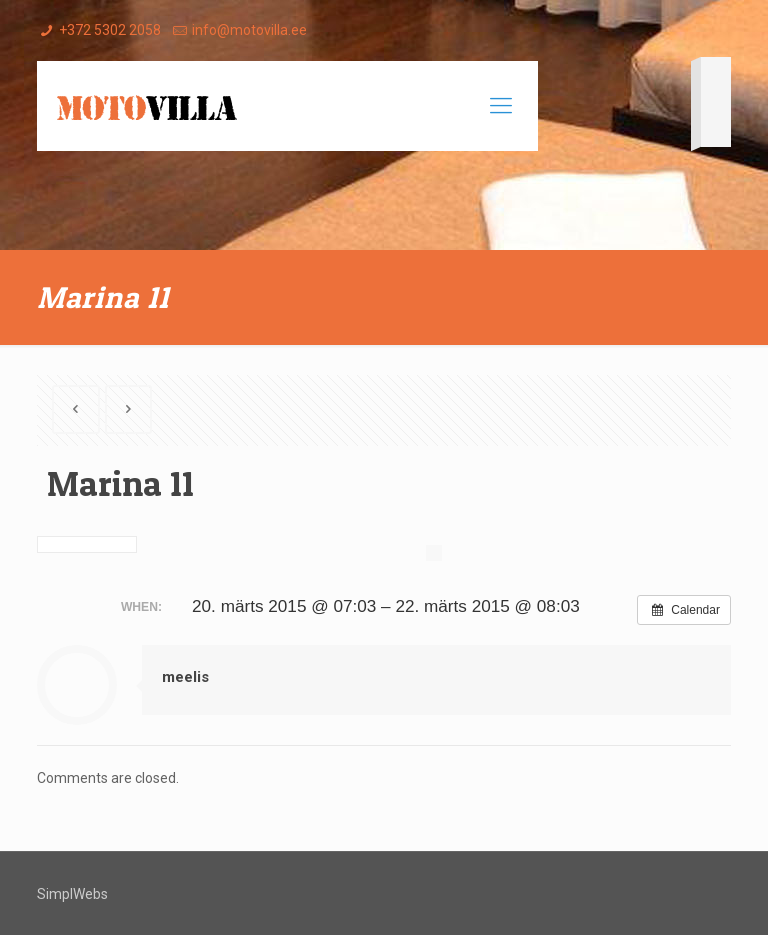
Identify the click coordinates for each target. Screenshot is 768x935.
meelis (185, 677)
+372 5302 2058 (110, 30)
